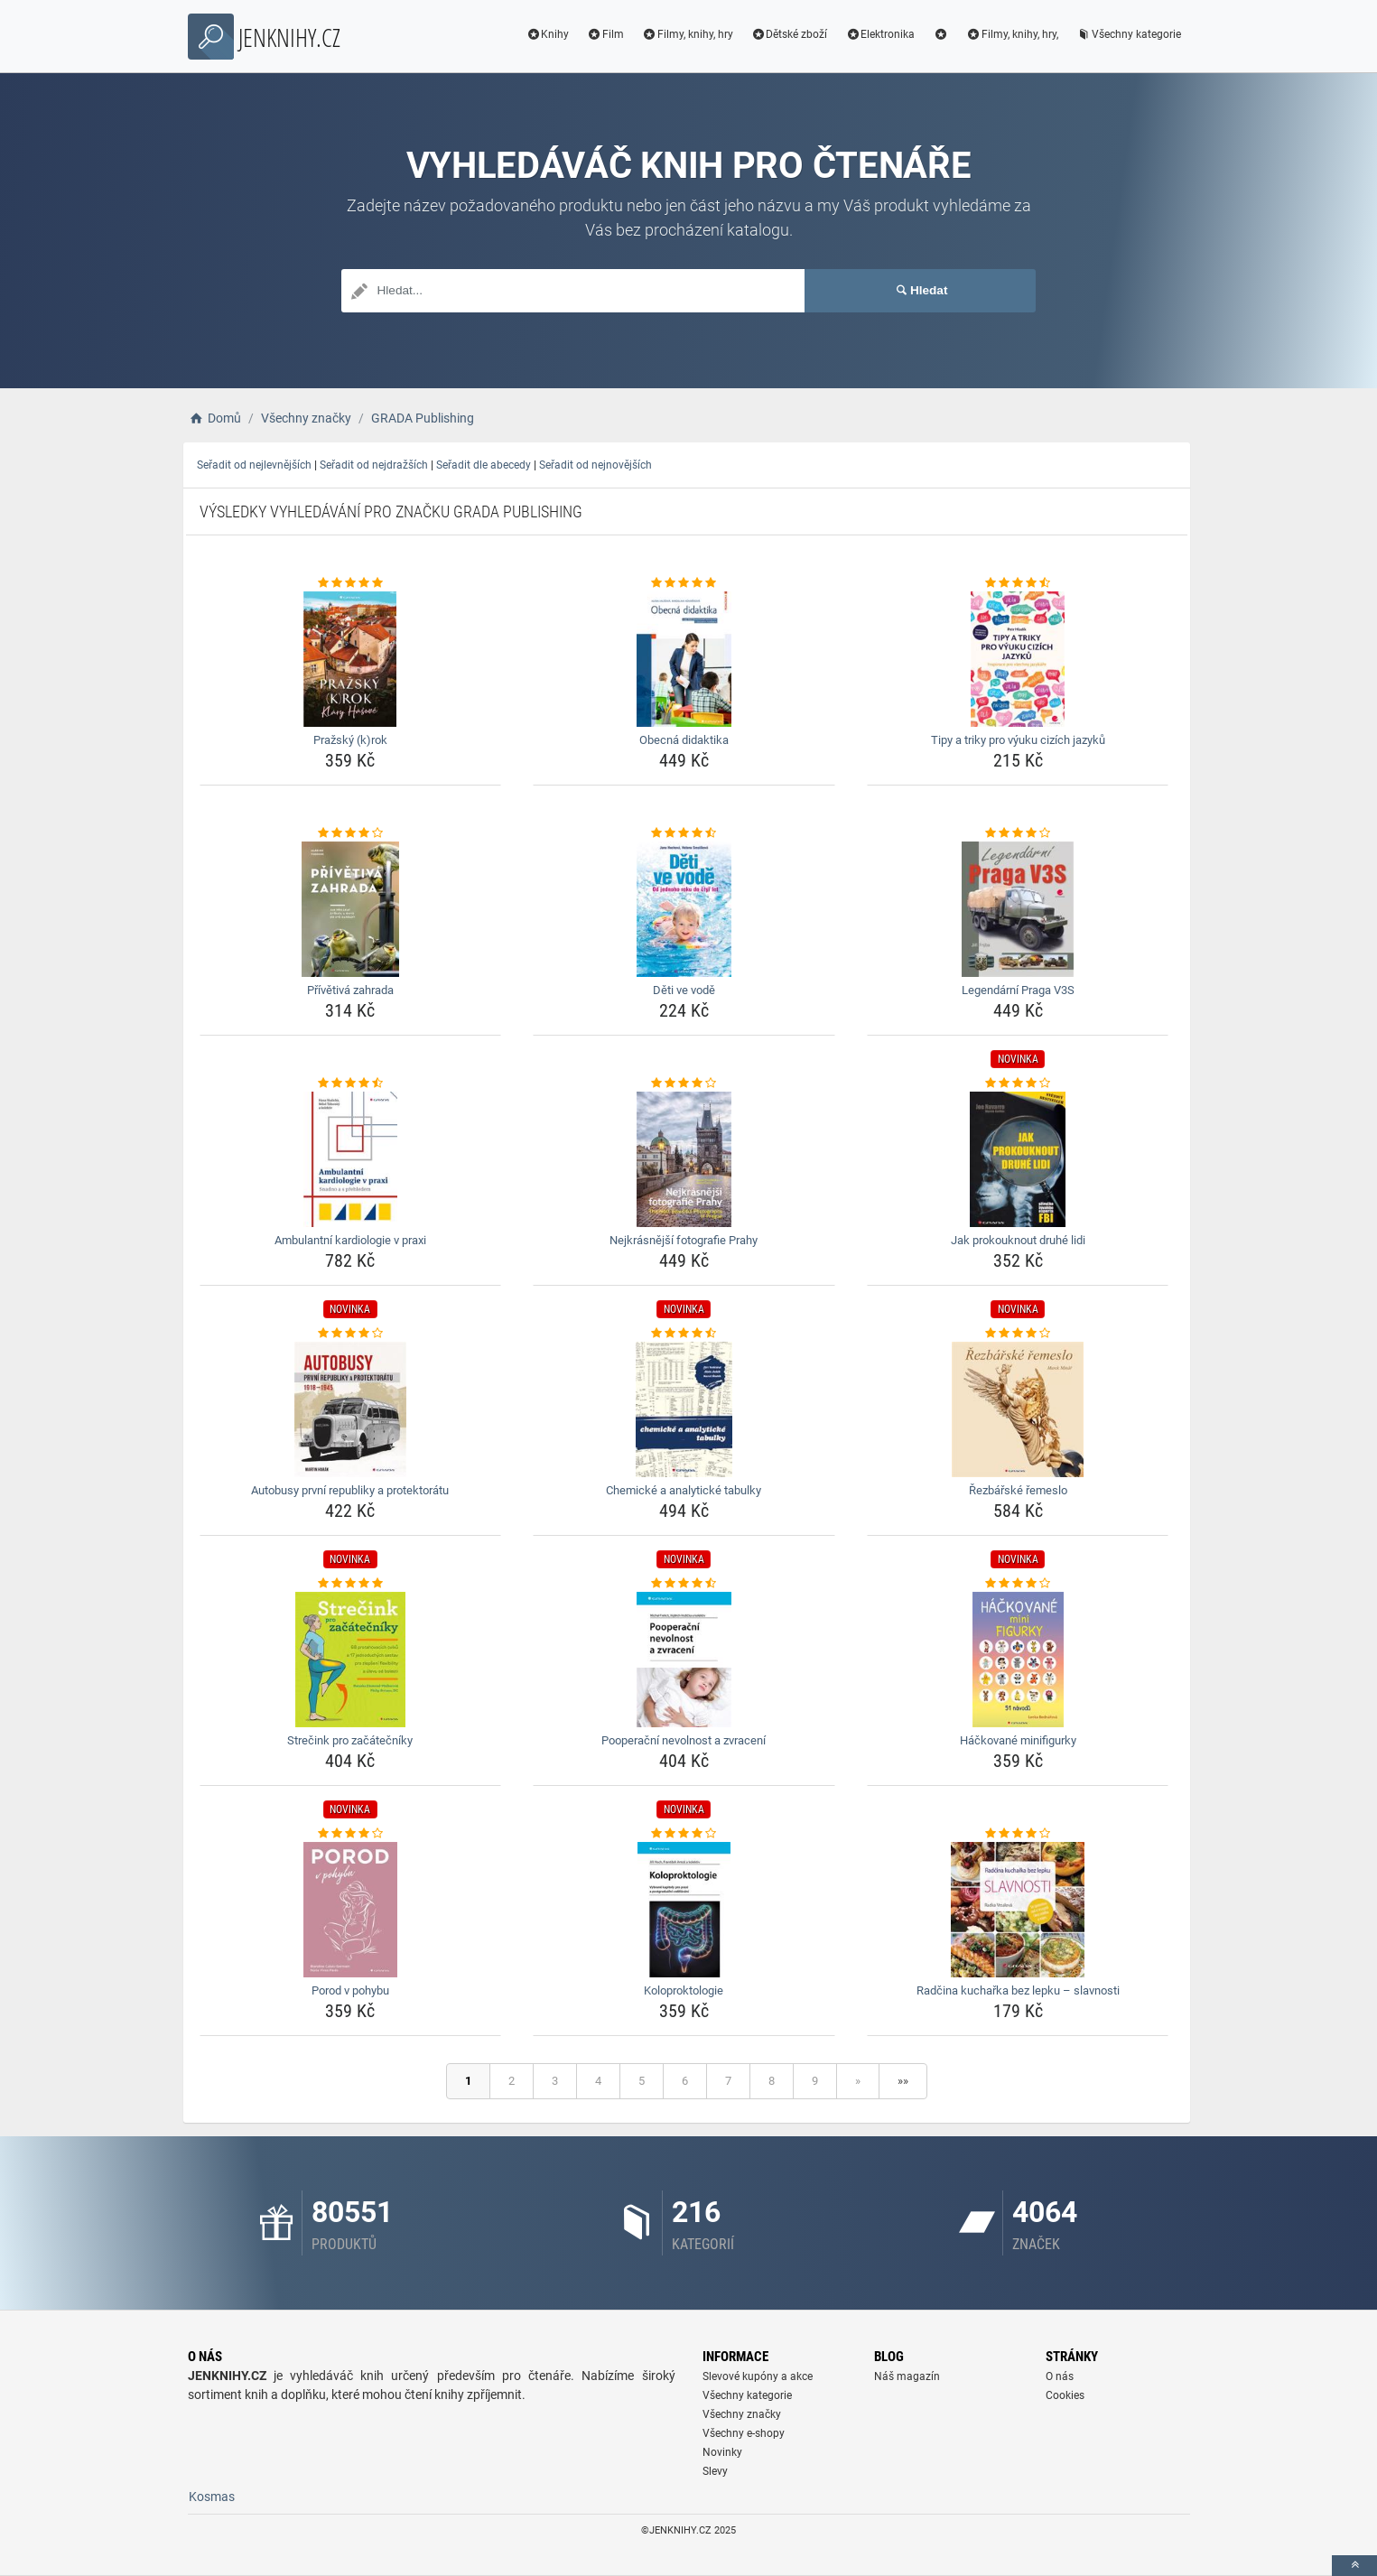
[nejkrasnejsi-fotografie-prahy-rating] (684, 1083)
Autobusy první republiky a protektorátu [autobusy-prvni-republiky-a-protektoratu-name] (350, 1490)
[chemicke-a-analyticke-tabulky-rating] (684, 1334)
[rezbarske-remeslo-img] (1018, 1409)
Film (605, 34)
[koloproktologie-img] (684, 1909)
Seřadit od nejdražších (374, 465)
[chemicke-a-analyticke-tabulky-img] (684, 1409)
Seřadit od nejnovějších (595, 465)
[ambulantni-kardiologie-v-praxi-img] (350, 1159)
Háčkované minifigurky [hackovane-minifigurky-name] (1018, 1740)
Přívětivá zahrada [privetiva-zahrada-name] (350, 990)
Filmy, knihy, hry (687, 34)
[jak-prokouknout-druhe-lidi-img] (1018, 1159)
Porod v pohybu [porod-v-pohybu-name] (350, 1990)
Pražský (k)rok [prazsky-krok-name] (350, 740)
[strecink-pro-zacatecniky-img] (350, 1659)
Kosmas (212, 2496)
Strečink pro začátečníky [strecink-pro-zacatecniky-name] (350, 1740)
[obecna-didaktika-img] (684, 659)
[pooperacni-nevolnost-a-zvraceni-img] (684, 1659)
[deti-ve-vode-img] (684, 909)
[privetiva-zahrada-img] (350, 909)
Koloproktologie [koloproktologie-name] (683, 1990)
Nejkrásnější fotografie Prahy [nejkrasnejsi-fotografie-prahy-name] (683, 1240)
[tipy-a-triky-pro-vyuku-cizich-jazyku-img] (1018, 659)
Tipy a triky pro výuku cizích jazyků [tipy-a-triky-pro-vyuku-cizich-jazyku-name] (1018, 740)
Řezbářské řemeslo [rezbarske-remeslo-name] (1018, 1490)
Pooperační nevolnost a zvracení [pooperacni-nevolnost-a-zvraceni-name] (683, 1740)
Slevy (715, 2471)
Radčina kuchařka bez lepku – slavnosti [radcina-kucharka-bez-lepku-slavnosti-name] (1018, 1990)
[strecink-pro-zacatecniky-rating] (350, 1584)
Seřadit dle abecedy (483, 465)
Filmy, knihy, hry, (1012, 34)
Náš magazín (907, 2376)
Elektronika (880, 34)
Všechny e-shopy (743, 2433)
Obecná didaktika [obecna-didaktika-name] (684, 740)
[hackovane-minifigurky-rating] (1018, 1584)
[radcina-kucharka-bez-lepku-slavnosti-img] (1018, 1909)
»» (903, 2081)
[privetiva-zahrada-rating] (350, 833)
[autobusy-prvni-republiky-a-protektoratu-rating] (350, 1334)
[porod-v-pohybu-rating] (350, 1834)
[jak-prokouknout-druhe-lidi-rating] (1018, 1083)
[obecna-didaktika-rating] (684, 583)
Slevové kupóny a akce (757, 2376)
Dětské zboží (789, 34)
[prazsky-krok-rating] (350, 583)
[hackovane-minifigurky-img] (1018, 1659)
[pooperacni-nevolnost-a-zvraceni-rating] (684, 1584)
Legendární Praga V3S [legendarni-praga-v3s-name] (1018, 990)
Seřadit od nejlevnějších (254, 465)
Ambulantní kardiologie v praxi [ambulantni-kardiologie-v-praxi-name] (350, 1240)
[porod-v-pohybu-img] (350, 1909)
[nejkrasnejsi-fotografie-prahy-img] (684, 1159)
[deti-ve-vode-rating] (684, 833)
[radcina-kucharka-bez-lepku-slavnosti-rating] (1018, 1834)
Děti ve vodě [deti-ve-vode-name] (684, 990)
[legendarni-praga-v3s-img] (1018, 909)
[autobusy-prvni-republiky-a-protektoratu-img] (350, 1409)
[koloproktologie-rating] (684, 1834)
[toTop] (1354, 2565)
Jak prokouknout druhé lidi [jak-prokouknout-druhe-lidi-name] (1018, 1240)
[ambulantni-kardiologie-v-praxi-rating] (350, 1083)
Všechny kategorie (1128, 34)
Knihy (547, 34)
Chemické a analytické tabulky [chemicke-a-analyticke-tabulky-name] (683, 1490)
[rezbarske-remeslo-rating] (1018, 1334)
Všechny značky (741, 2414)
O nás (1060, 2376)
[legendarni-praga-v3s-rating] (1018, 833)
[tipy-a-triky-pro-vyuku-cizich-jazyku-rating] (1018, 583)
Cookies (1065, 2395)
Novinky (722, 2452)
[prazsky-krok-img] (350, 659)
